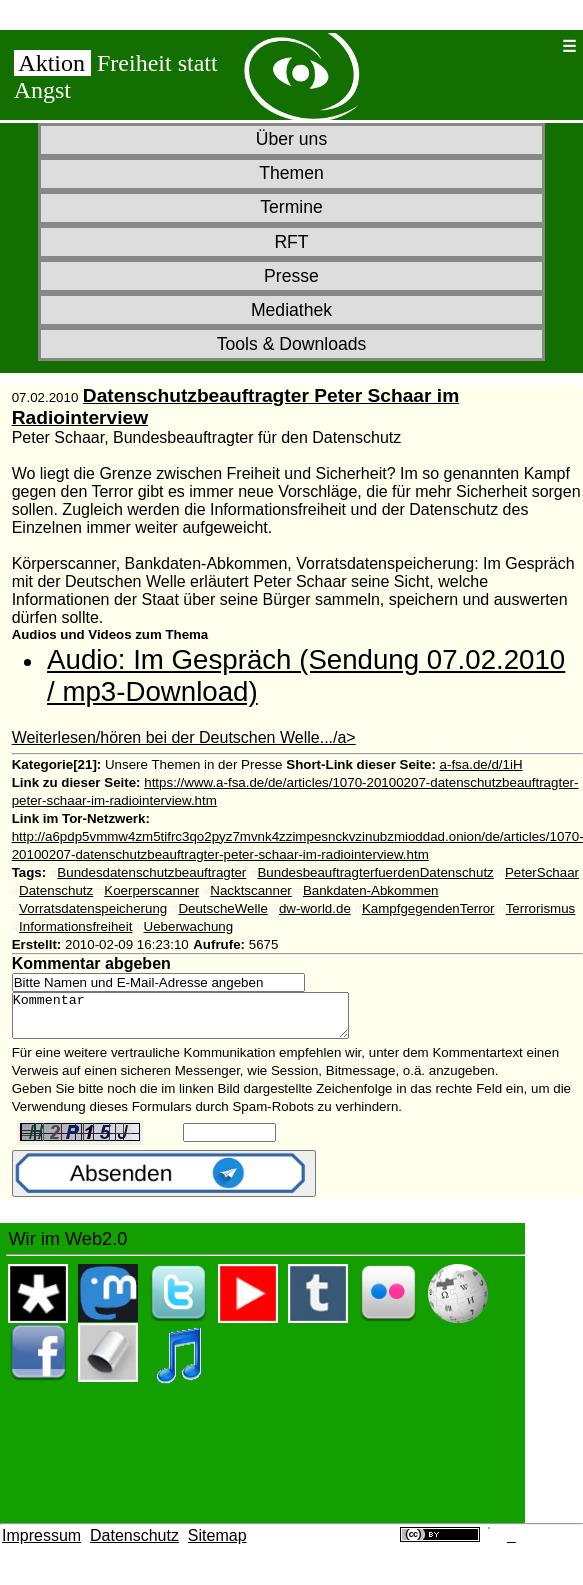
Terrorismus (541, 908)
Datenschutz (56, 890)
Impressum (41, 1544)
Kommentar (200, 1020)
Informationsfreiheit (75, 926)
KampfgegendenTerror (428, 908)
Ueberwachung (189, 926)
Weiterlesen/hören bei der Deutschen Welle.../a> (184, 737)
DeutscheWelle (222, 908)
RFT (291, 242)
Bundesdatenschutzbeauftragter (151, 872)
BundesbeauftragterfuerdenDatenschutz (375, 872)
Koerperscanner (151, 890)
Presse (291, 276)
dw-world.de (315, 908)
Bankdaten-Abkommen (371, 890)
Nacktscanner (251, 890)
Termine (291, 207)
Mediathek (291, 310)
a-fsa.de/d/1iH (481, 764)
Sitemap (217, 1544)
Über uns (291, 139)
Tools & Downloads (292, 344)
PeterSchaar (542, 872)
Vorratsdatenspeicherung (93, 908)
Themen (291, 173)
